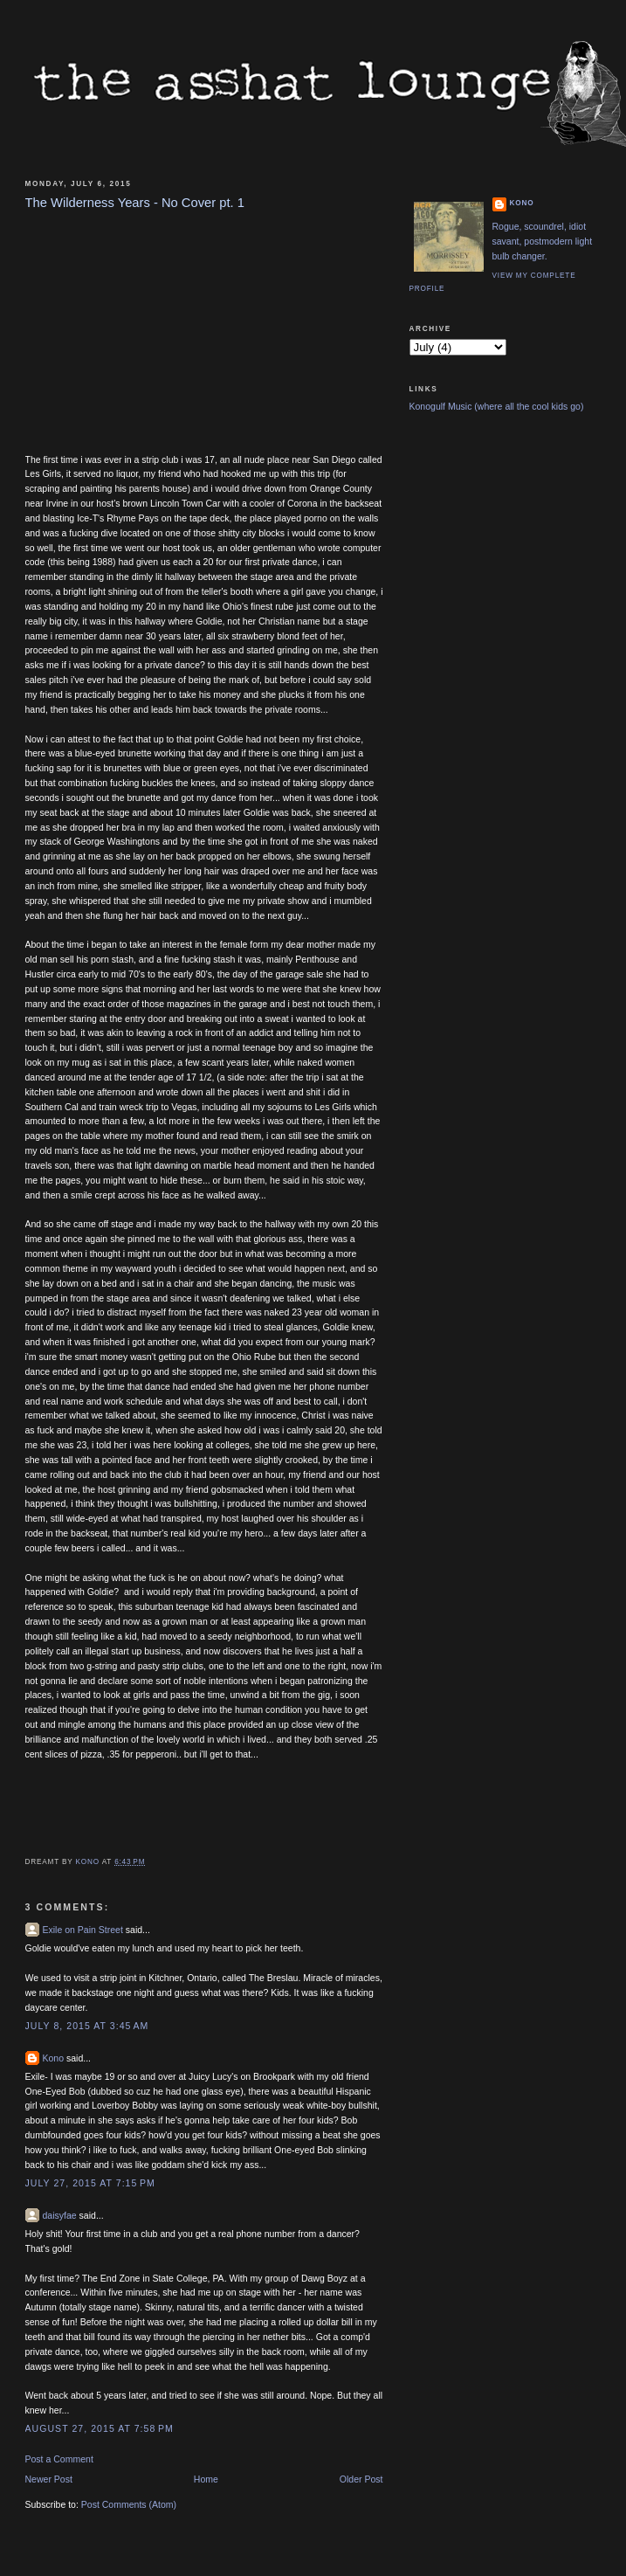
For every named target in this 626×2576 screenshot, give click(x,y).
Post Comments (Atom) (128, 2504)
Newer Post (48, 2479)
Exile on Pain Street (83, 1929)
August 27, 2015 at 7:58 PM (99, 2428)
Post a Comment (59, 2459)
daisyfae (60, 2215)
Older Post (361, 2479)
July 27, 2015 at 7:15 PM (90, 2183)
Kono (54, 2058)
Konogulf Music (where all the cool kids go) (496, 406)
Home (206, 2479)
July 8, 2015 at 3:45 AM (87, 2025)
